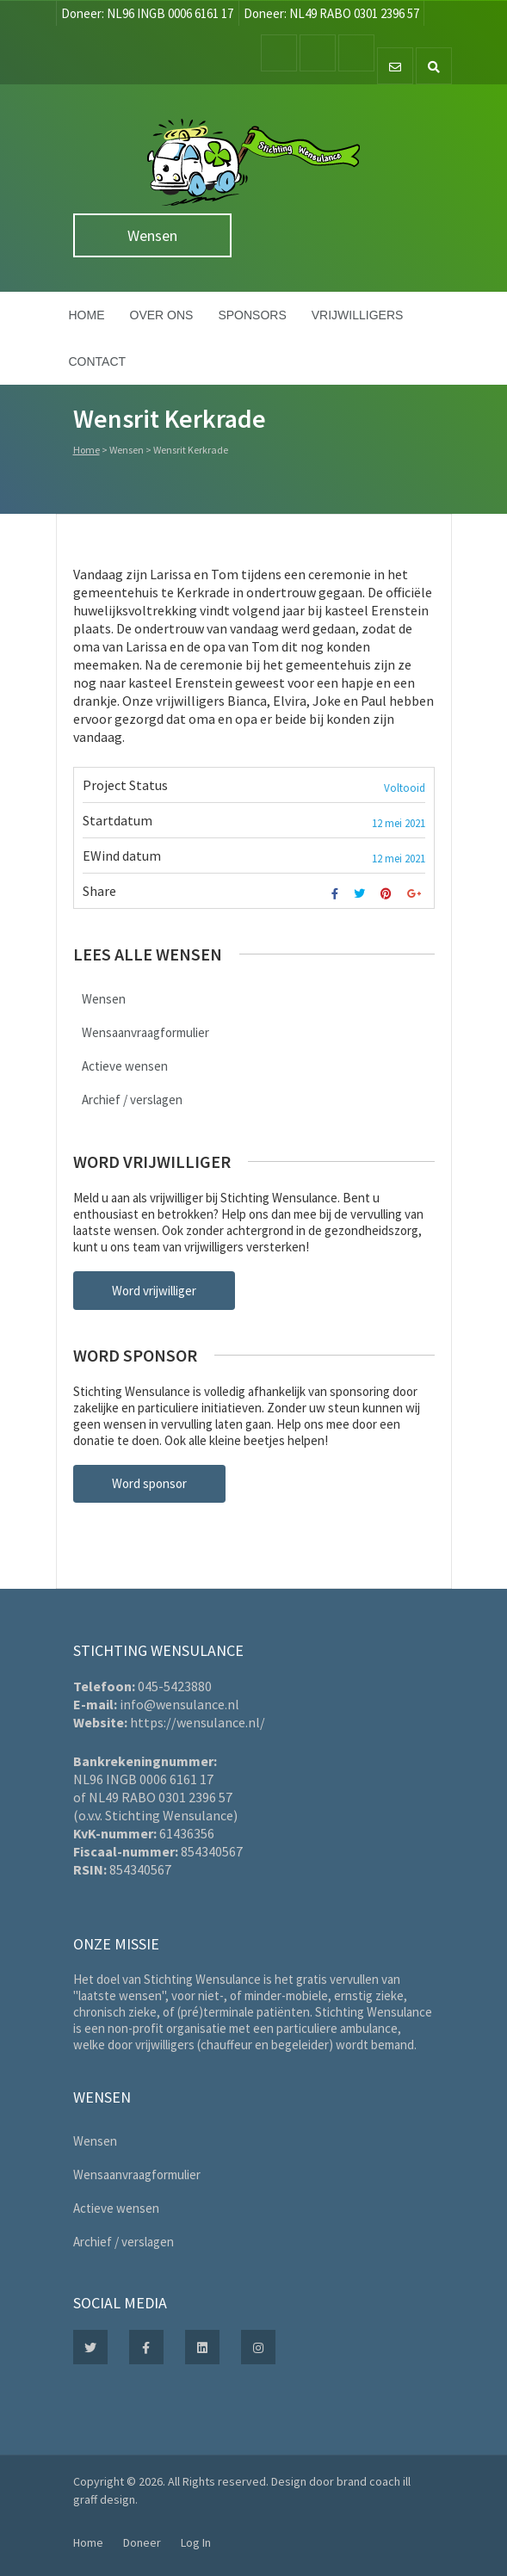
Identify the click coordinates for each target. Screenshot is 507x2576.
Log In (196, 2542)
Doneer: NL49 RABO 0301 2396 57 (331, 13)
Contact (98, 361)
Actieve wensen (125, 1066)
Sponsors (252, 315)
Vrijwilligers (358, 315)
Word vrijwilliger (154, 1290)
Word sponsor (149, 1483)
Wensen (152, 235)
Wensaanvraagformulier (145, 1032)
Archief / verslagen (132, 1099)
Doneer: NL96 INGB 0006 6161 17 (147, 13)
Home (87, 315)
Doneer (142, 2542)
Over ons (162, 315)
